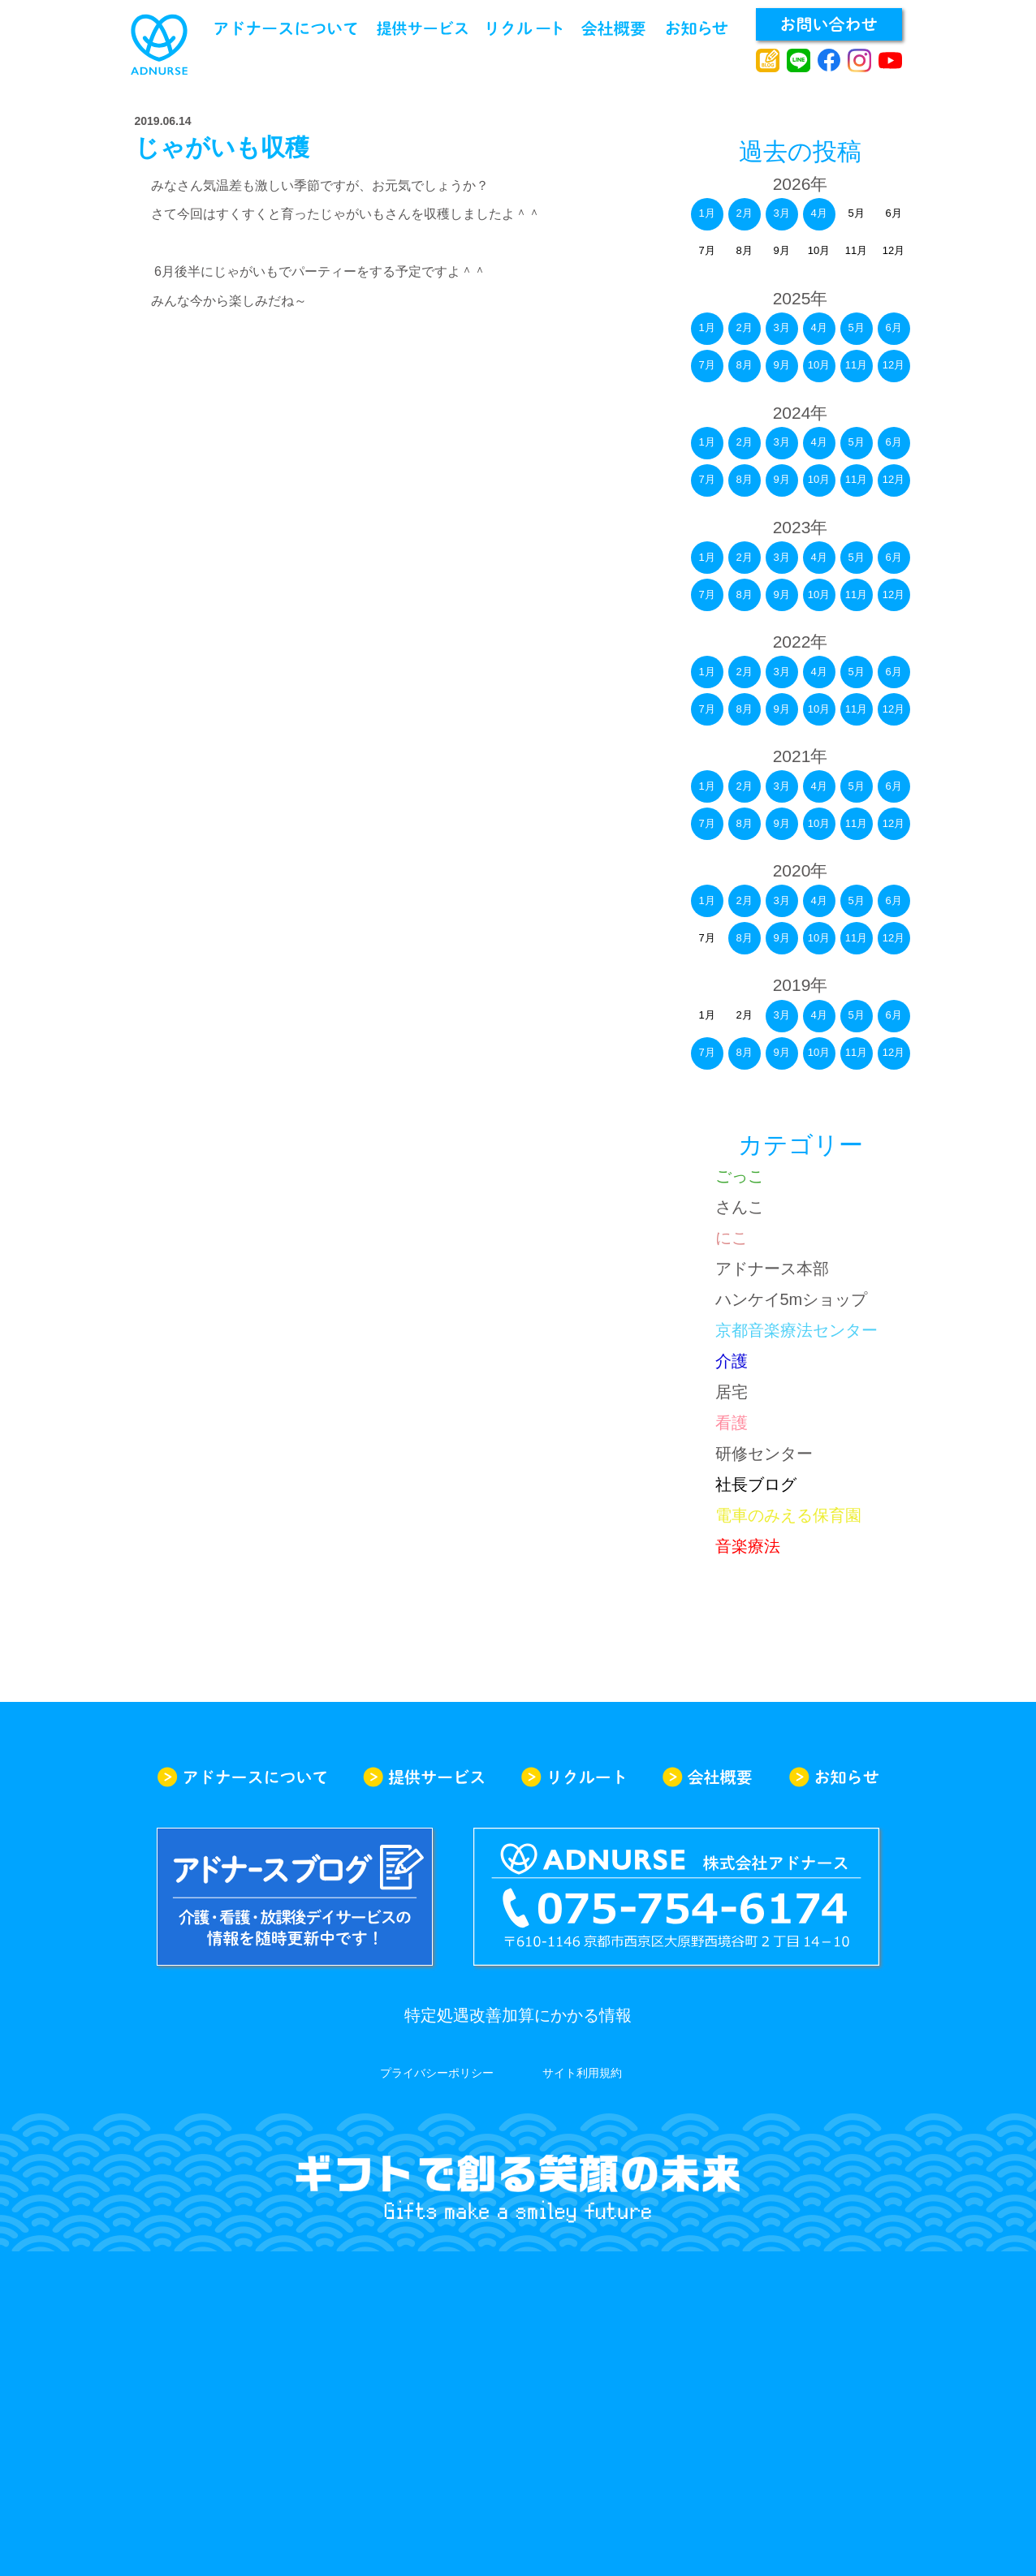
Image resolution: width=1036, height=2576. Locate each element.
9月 (781, 365)
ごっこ (739, 1176)
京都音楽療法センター (796, 1330)
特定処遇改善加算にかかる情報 (518, 2015)
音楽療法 (747, 1546)
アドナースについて (286, 28)
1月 (706, 213)
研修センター (764, 1453)
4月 (818, 213)
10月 (819, 365)
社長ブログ (755, 1484)
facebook (829, 61)
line (798, 61)
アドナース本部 (772, 1268)
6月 (893, 327)
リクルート (524, 28)
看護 (731, 1423)
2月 (744, 213)
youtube (890, 61)
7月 (706, 365)
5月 (856, 327)
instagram (859, 61)
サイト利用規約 (582, 2072)
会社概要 (613, 28)
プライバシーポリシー (437, 2072)
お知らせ (697, 28)
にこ (731, 1238)
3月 (781, 213)
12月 (893, 365)
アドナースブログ (767, 61)
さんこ (739, 1207)
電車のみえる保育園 (788, 1515)
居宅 (731, 1392)
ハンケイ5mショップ (791, 1299)
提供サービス (422, 28)
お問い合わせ (829, 24)
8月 (744, 365)
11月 (856, 365)
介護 (731, 1361)
